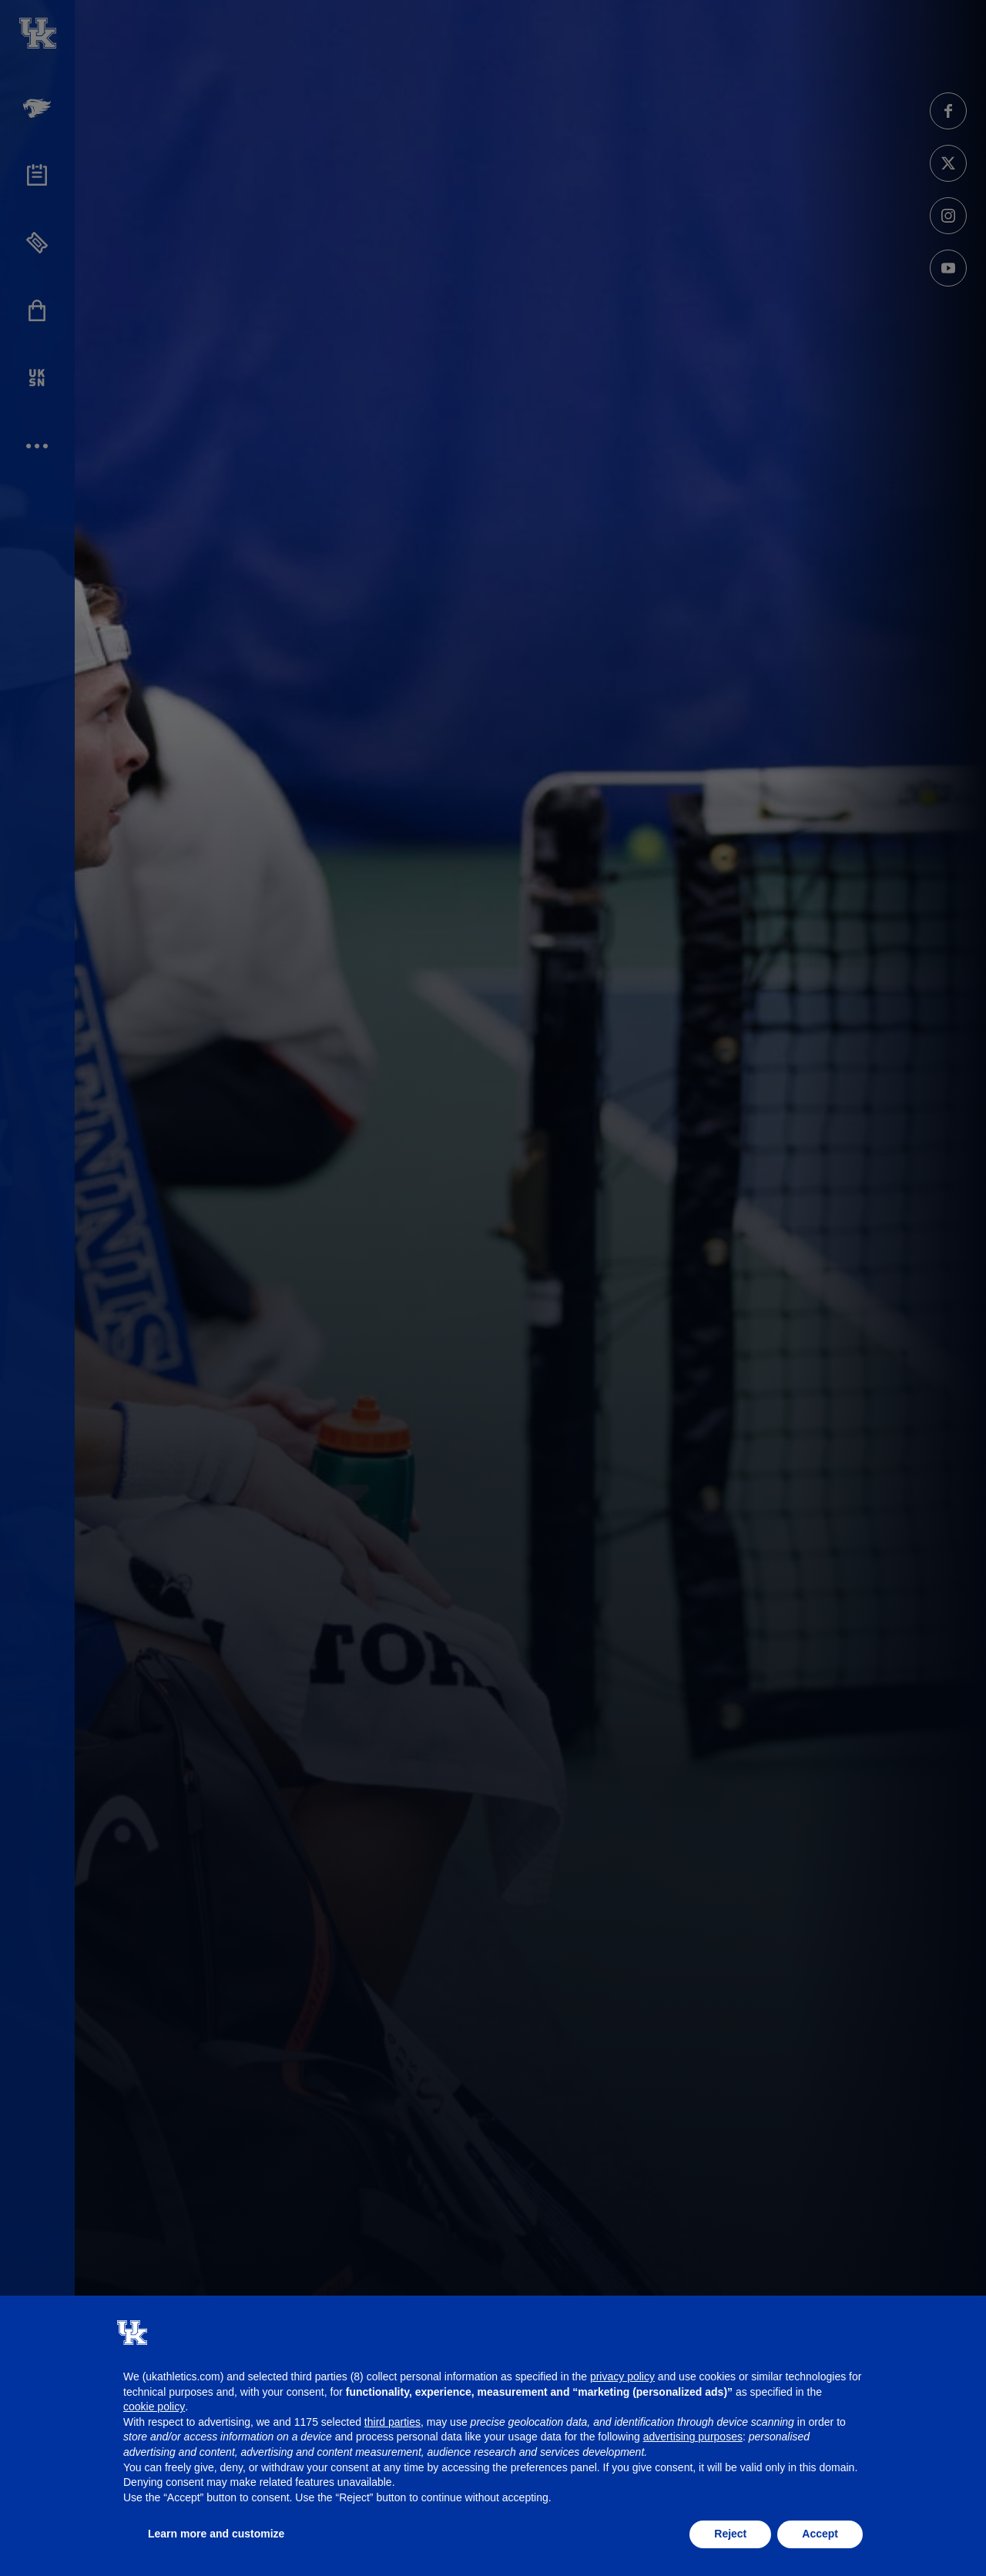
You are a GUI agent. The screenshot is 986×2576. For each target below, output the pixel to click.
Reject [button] (730, 2533)
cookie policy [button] (154, 2406)
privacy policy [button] (622, 2376)
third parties (392, 2422)
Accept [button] (820, 2533)
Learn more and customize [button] (216, 2533)
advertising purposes (693, 2436)
